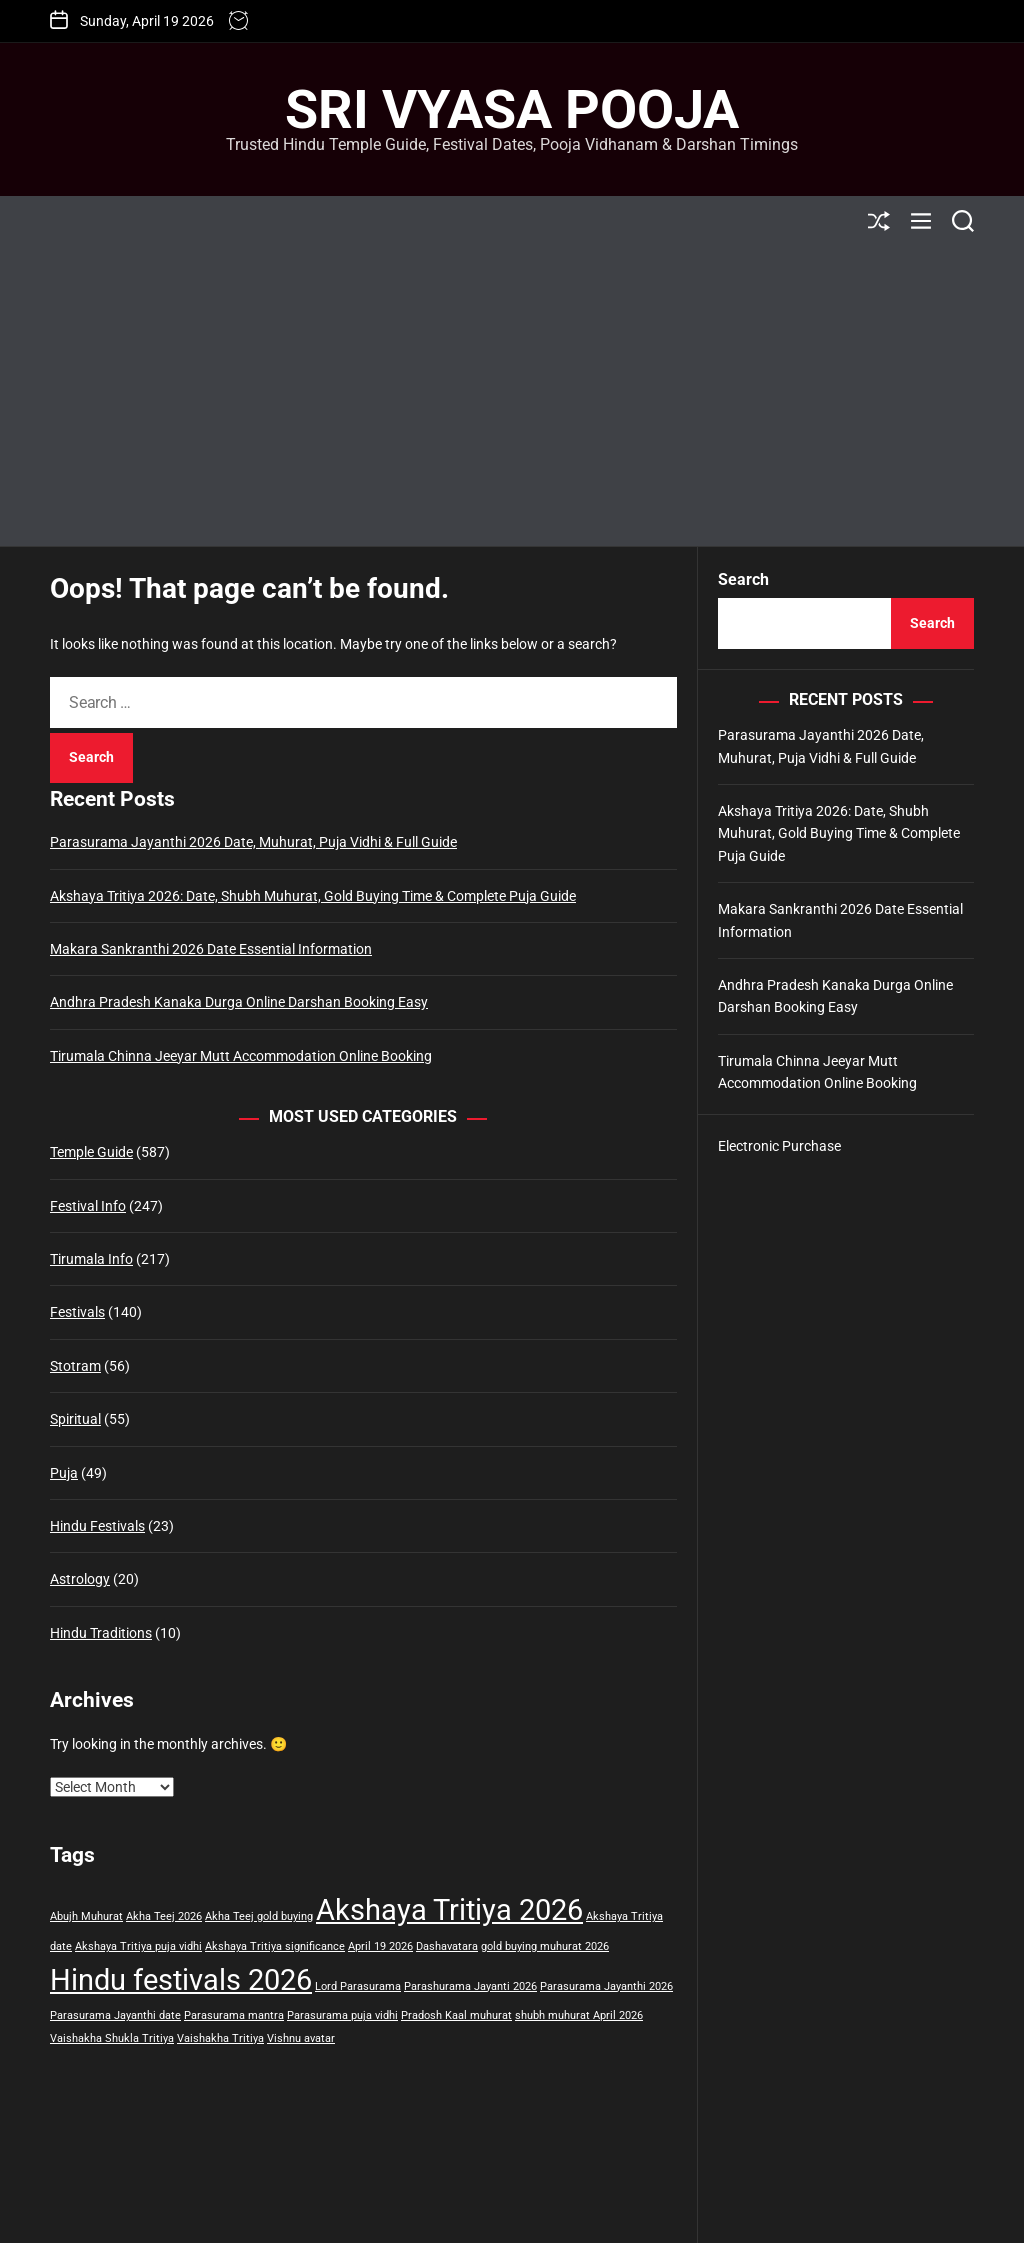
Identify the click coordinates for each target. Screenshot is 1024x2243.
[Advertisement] (512, 396)
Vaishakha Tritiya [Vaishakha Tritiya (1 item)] (220, 2038)
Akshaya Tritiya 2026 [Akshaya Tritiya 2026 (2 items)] (449, 1910)
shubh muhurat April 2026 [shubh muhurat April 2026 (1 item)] (579, 2015)
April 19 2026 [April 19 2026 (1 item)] (380, 1946)
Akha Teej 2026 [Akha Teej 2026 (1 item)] (164, 1916)
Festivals (77, 1312)
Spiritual (75, 1419)
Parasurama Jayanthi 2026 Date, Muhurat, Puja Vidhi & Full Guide (253, 842)
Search (743, 579)
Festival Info (88, 1206)
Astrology (80, 1579)
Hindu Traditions (101, 1633)
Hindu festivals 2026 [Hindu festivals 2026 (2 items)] (181, 1980)
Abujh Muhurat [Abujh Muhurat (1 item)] (86, 1916)
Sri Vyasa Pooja (512, 110)
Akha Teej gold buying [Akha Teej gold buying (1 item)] (259, 1916)
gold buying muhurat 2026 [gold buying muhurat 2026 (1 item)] (545, 1946)
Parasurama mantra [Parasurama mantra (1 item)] (234, 2015)
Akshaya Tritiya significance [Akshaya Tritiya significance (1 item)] (275, 1946)
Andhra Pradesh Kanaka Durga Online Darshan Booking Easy (239, 1002)
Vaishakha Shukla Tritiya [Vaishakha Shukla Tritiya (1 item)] (112, 2038)
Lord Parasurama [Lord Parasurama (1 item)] (358, 1986)
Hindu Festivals (97, 1526)
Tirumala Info (91, 1259)
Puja (64, 1473)
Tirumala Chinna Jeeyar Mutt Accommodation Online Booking (241, 1056)
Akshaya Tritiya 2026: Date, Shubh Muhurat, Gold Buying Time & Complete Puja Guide (313, 896)
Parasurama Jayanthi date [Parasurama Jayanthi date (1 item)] (115, 2015)
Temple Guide (91, 1152)
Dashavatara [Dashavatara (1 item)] (447, 1946)
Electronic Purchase (779, 1146)
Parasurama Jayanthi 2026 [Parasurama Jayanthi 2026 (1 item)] (606, 1986)
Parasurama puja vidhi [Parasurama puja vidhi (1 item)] (342, 2015)
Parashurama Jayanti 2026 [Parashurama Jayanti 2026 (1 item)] (470, 1986)
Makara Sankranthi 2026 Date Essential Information (211, 949)
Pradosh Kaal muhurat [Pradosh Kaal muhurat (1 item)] (456, 2015)
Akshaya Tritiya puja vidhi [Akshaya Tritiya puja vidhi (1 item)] (138, 1946)
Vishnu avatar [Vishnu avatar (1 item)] (301, 2038)
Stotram (75, 1366)
